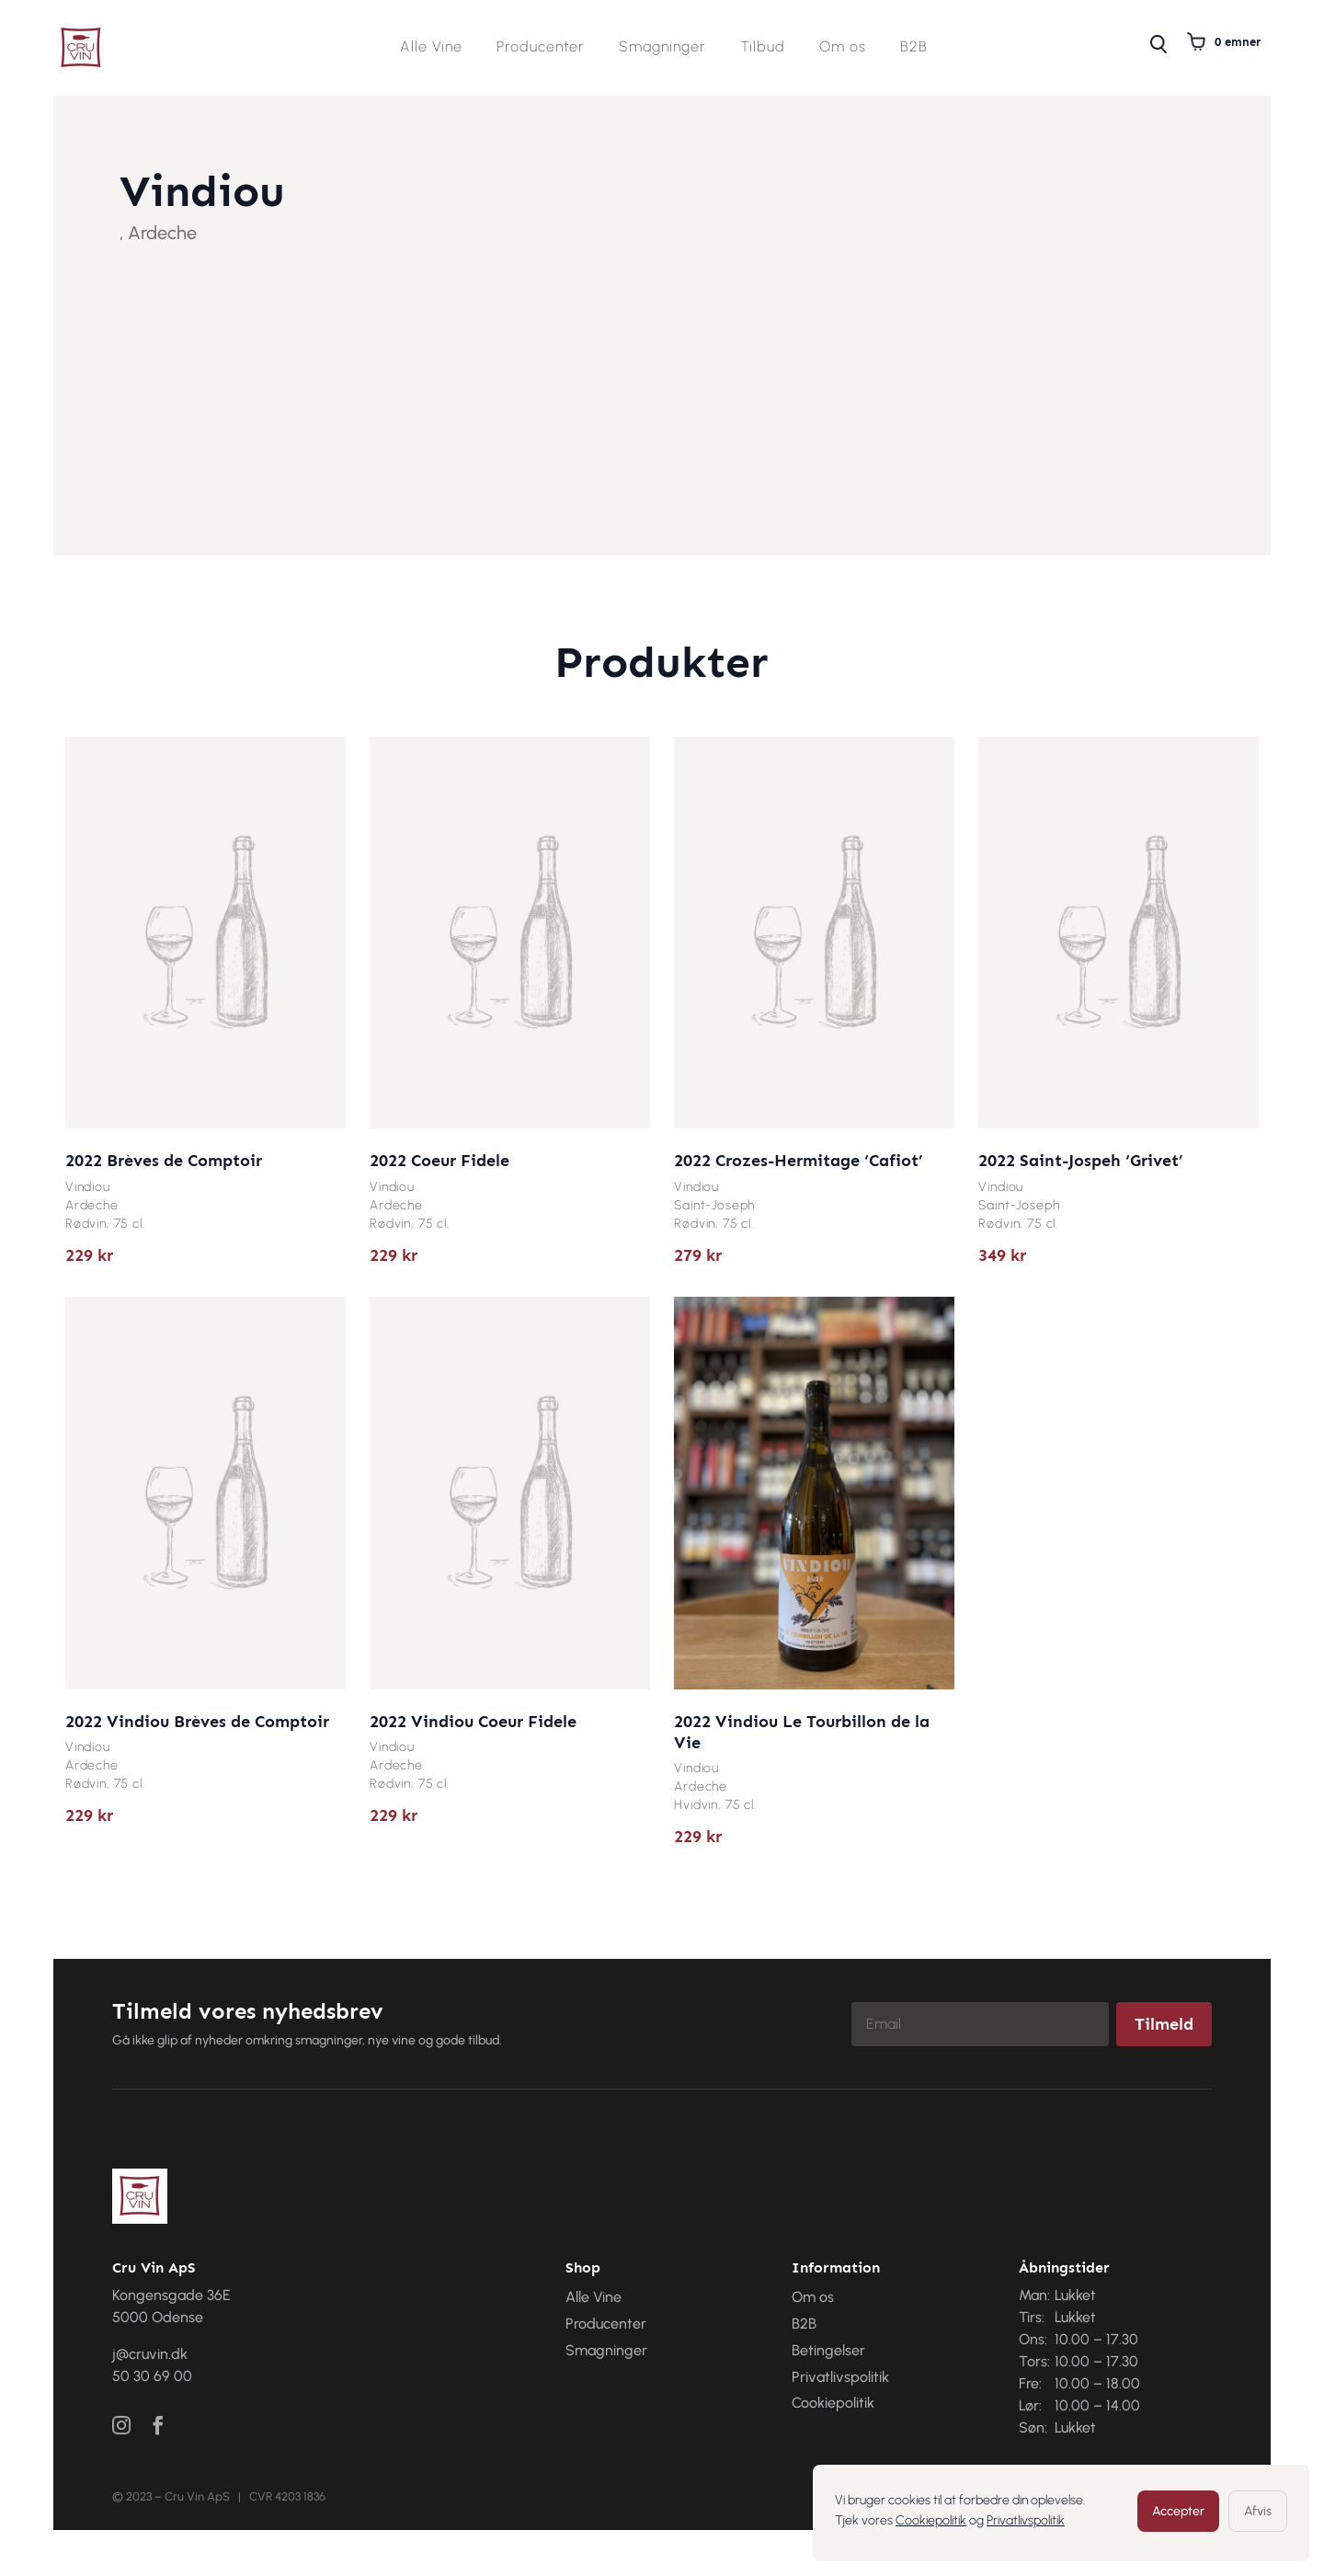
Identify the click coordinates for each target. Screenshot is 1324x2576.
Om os (842, 47)
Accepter (1178, 2511)
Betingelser (828, 2350)
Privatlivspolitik (1026, 2520)
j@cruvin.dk (150, 2354)
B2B (914, 47)
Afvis (1258, 2511)
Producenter (540, 47)
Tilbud (762, 47)
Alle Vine (431, 47)
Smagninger (662, 47)
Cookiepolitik (931, 2520)
